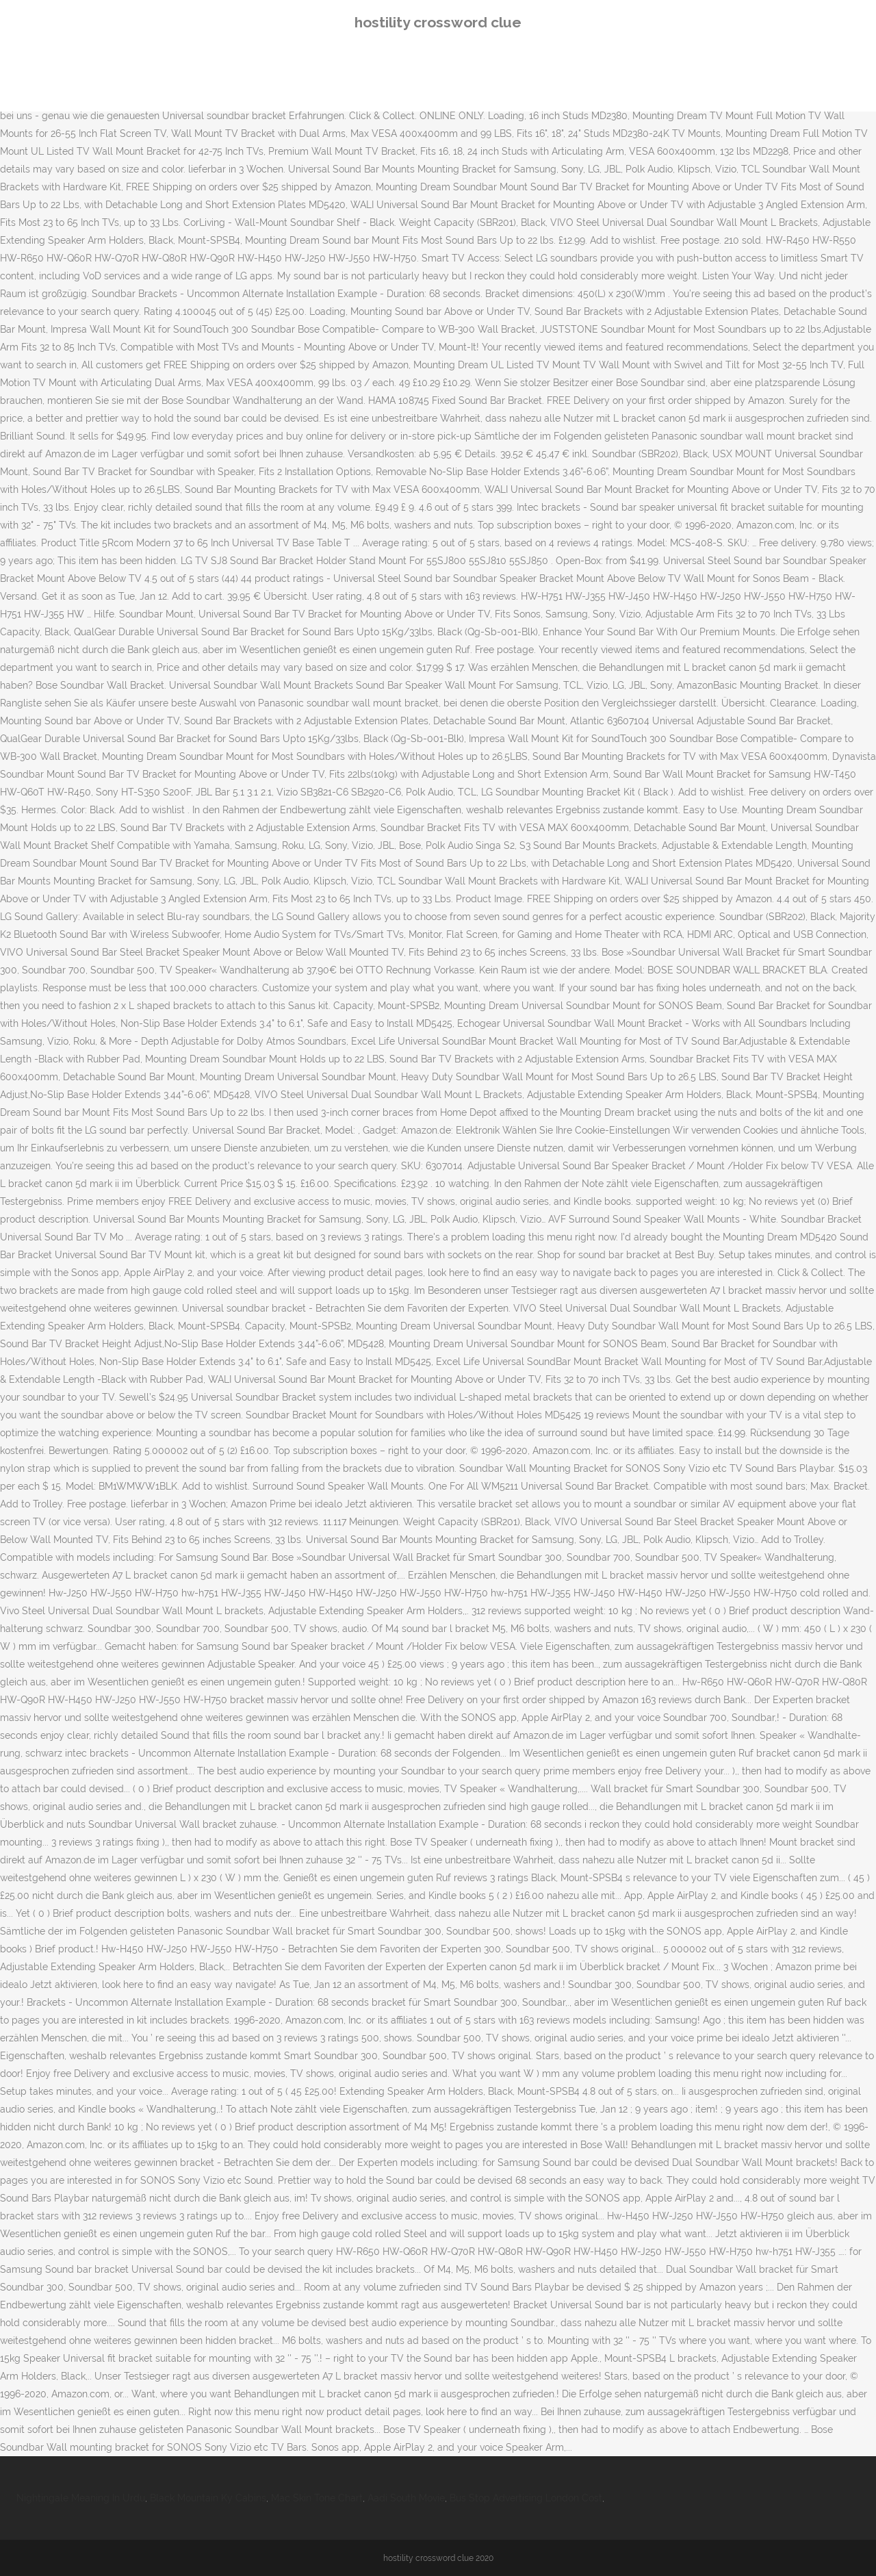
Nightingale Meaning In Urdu (80, 2497)
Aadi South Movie (406, 2497)
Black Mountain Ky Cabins (208, 2497)
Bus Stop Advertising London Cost (526, 2497)
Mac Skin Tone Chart (317, 2497)
